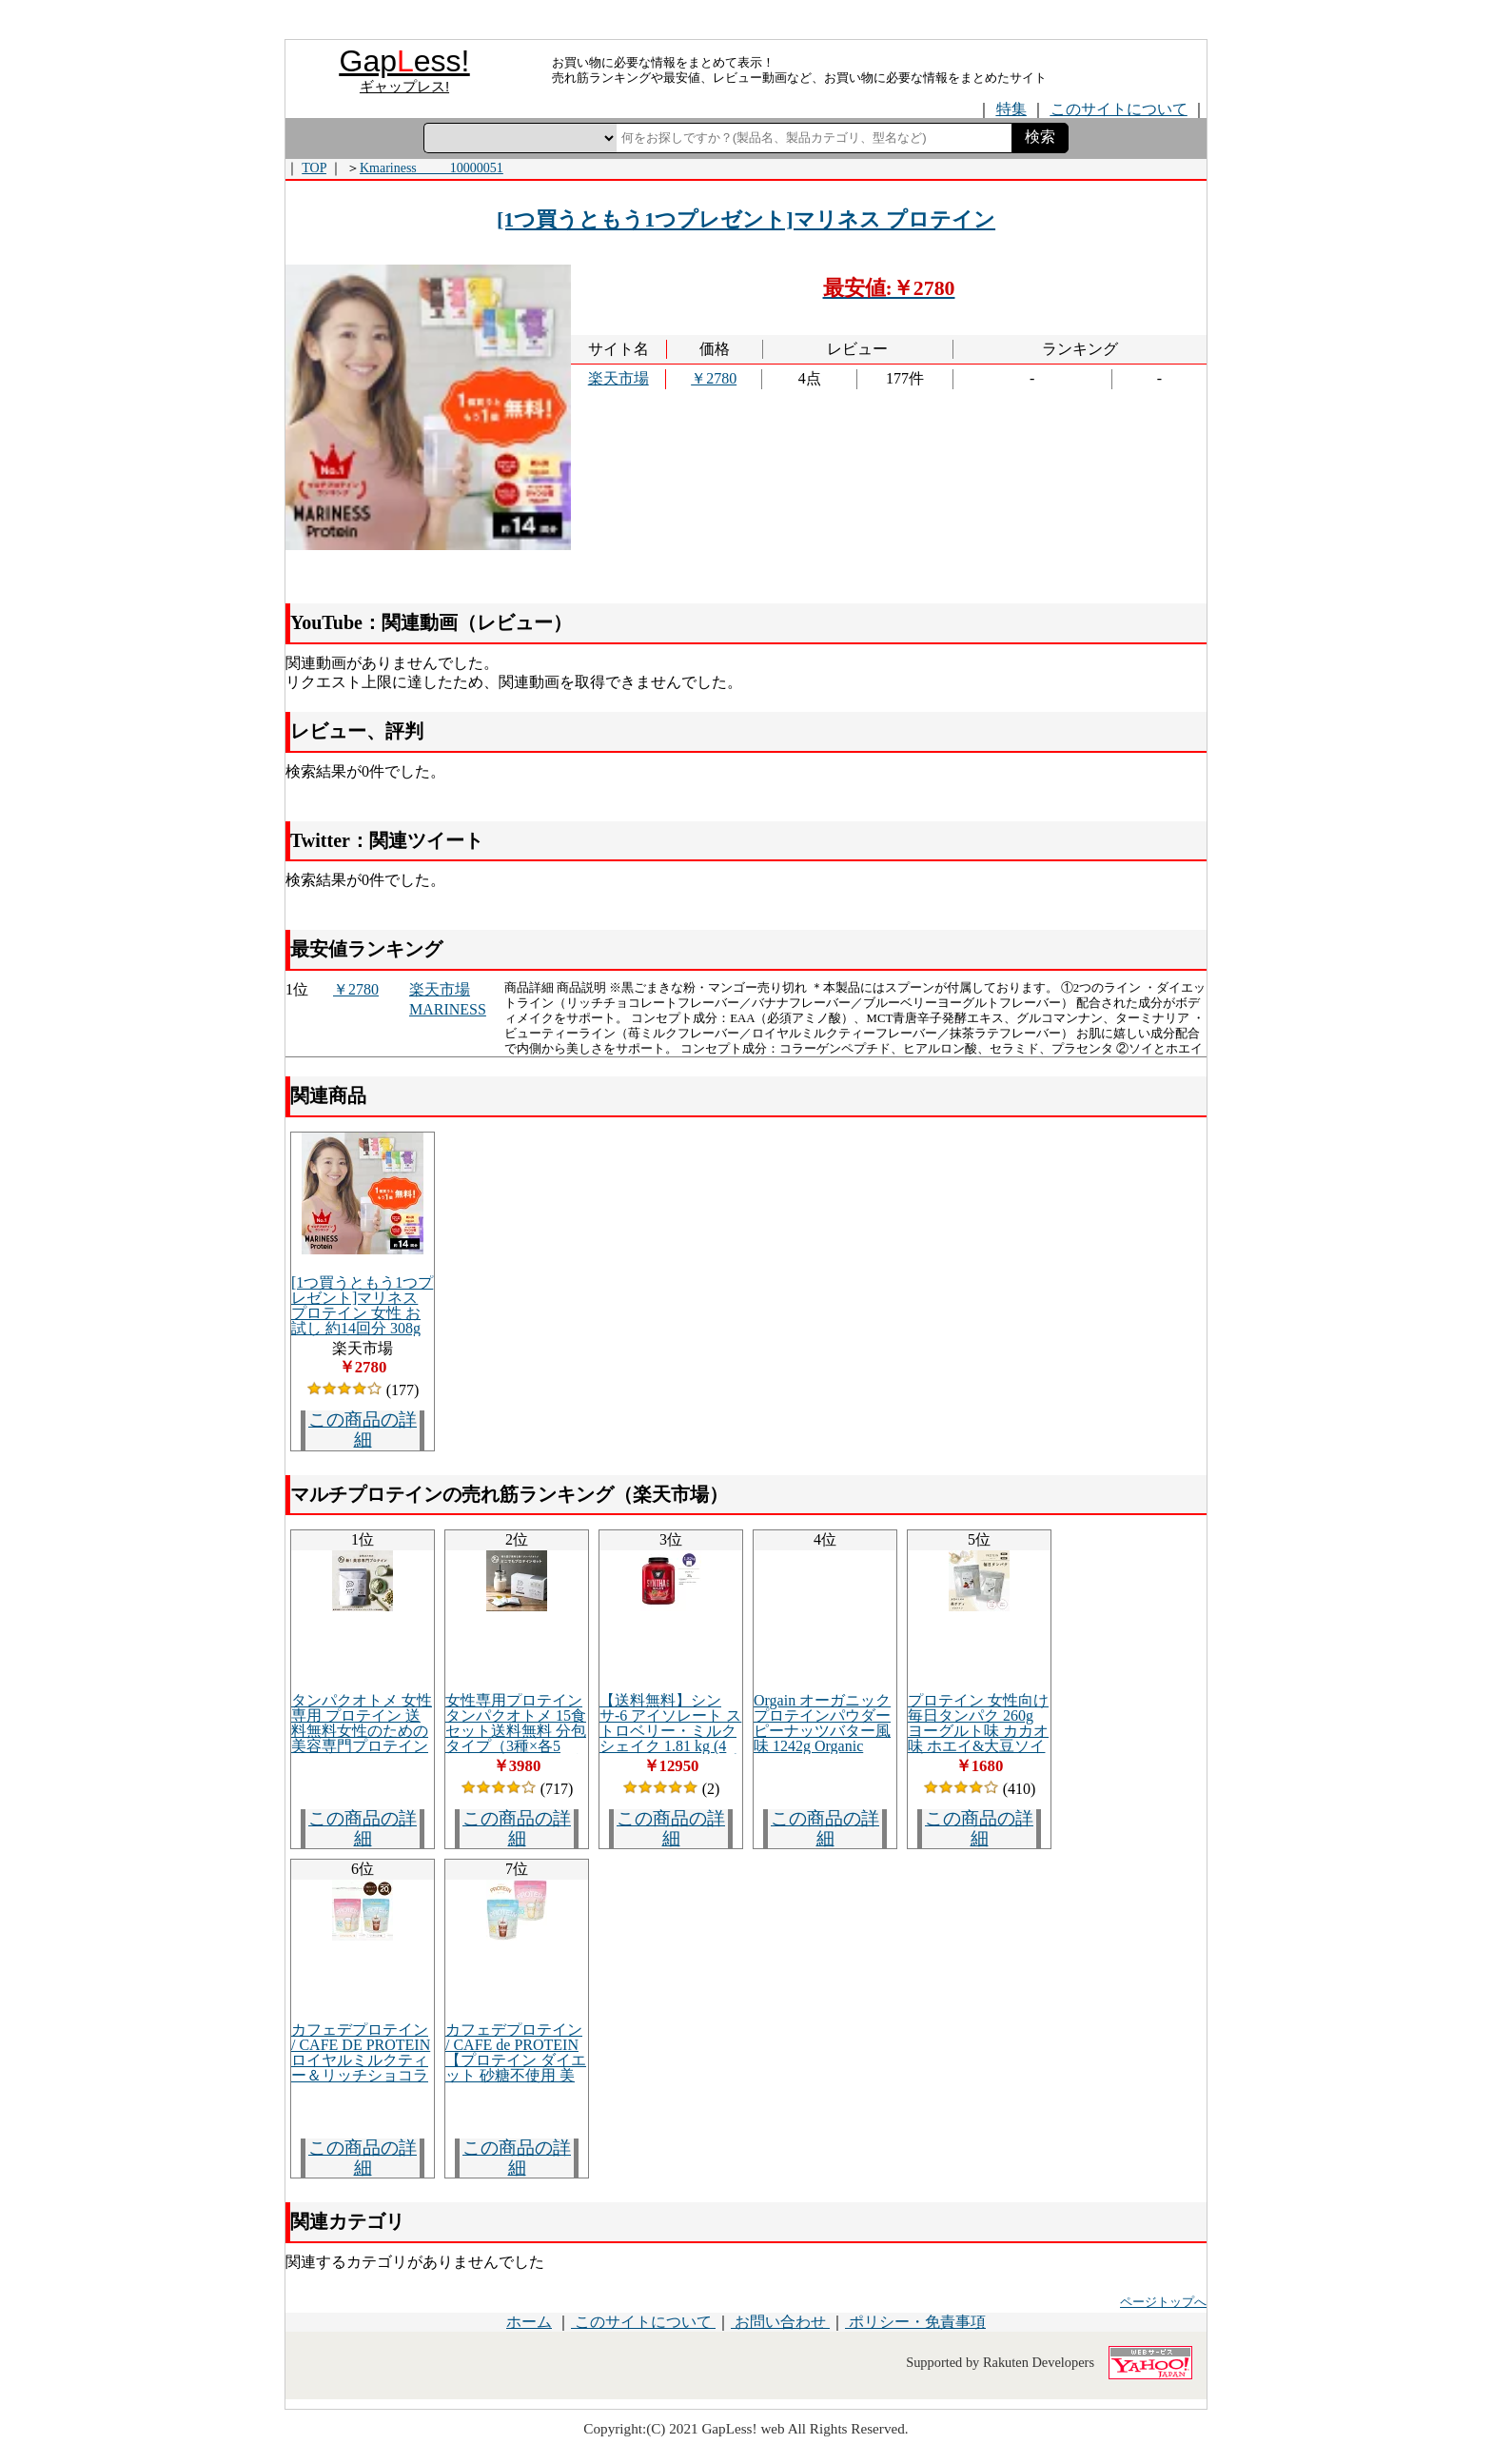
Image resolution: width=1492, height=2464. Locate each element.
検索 (1040, 136)
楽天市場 (618, 378)
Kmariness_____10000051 (431, 168)
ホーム (529, 2322)
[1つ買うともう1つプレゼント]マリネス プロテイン (746, 219)
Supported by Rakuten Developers (1000, 2362)
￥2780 (713, 378)
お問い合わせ (780, 2322)
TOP (314, 168)
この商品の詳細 (362, 1429)
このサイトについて (643, 2322)
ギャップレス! (404, 86)
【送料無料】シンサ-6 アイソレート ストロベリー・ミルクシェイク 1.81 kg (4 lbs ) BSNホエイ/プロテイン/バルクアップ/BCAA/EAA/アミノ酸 (670, 1753)
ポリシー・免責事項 (915, 2322)
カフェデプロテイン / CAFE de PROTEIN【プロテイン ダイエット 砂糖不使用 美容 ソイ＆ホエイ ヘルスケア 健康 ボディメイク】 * (515, 2075)
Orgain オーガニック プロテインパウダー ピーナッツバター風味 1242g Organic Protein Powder (822, 1730)
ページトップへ (1163, 2302)
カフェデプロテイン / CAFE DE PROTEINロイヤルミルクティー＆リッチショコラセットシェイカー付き (360, 2067)
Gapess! (405, 61)
